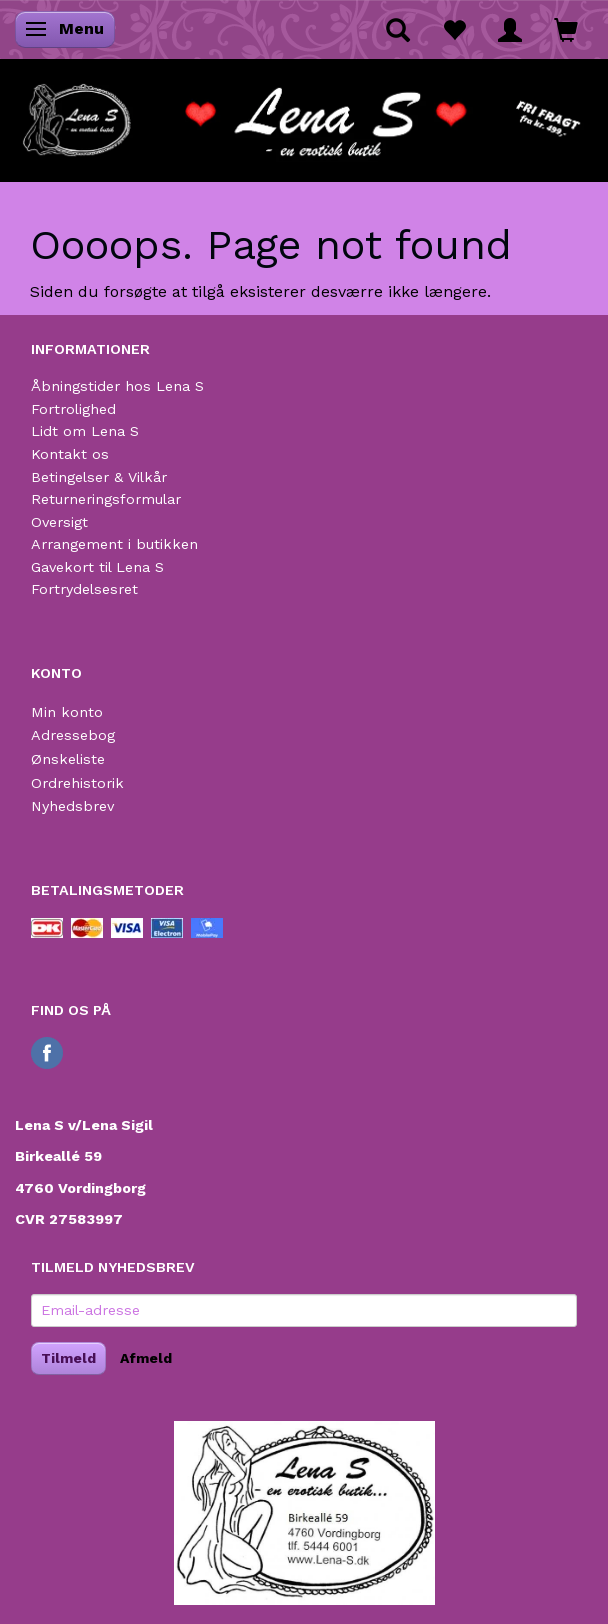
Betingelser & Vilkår (99, 477)
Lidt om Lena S (85, 431)
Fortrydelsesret (84, 589)
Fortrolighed (73, 409)
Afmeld (146, 1358)
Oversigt (59, 522)
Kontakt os (70, 454)
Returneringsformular (106, 499)
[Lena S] (304, 114)
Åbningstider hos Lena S (117, 386)
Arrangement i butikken (114, 544)
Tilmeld (68, 1358)
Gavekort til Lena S (97, 567)
